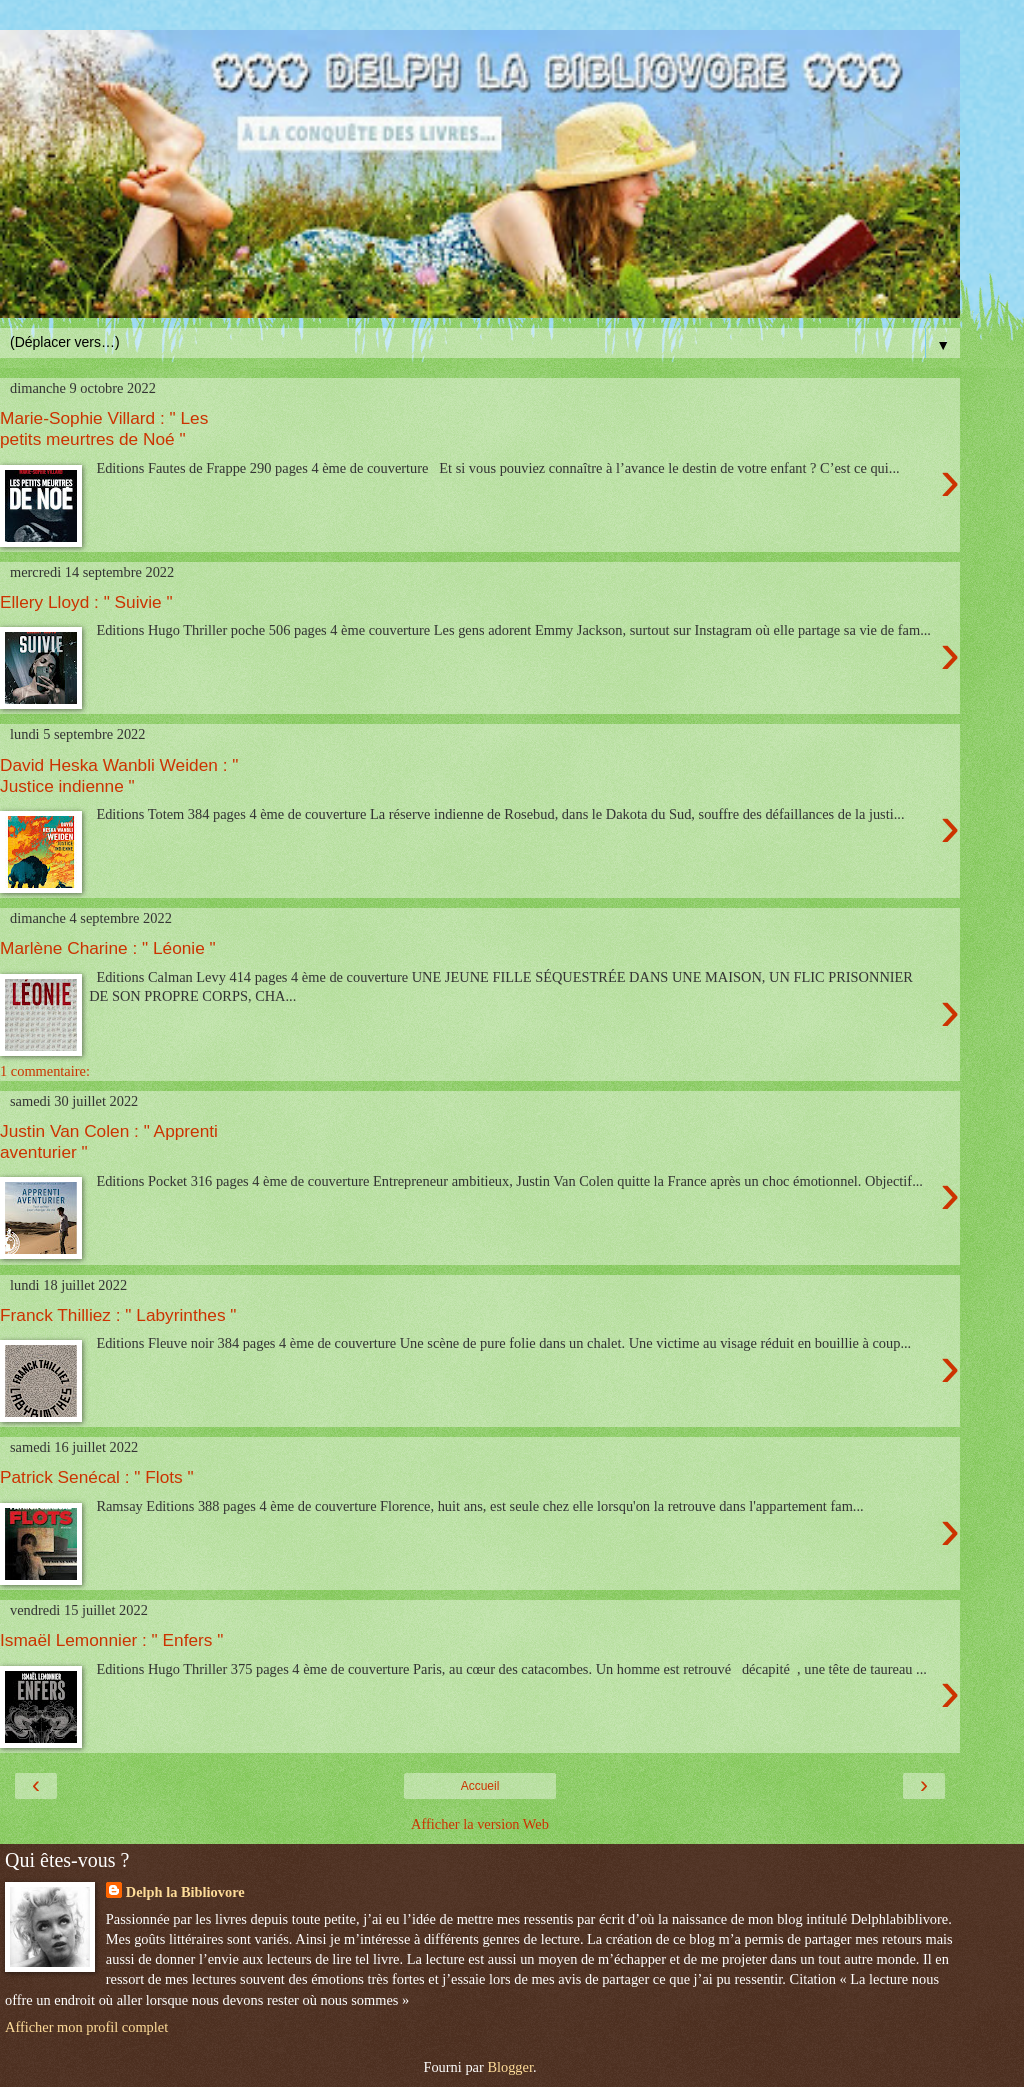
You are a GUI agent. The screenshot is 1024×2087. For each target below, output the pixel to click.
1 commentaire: (45, 1071)
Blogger (510, 2067)
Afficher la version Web (480, 1824)
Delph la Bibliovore (185, 1892)
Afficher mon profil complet (86, 2027)
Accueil (480, 1786)
